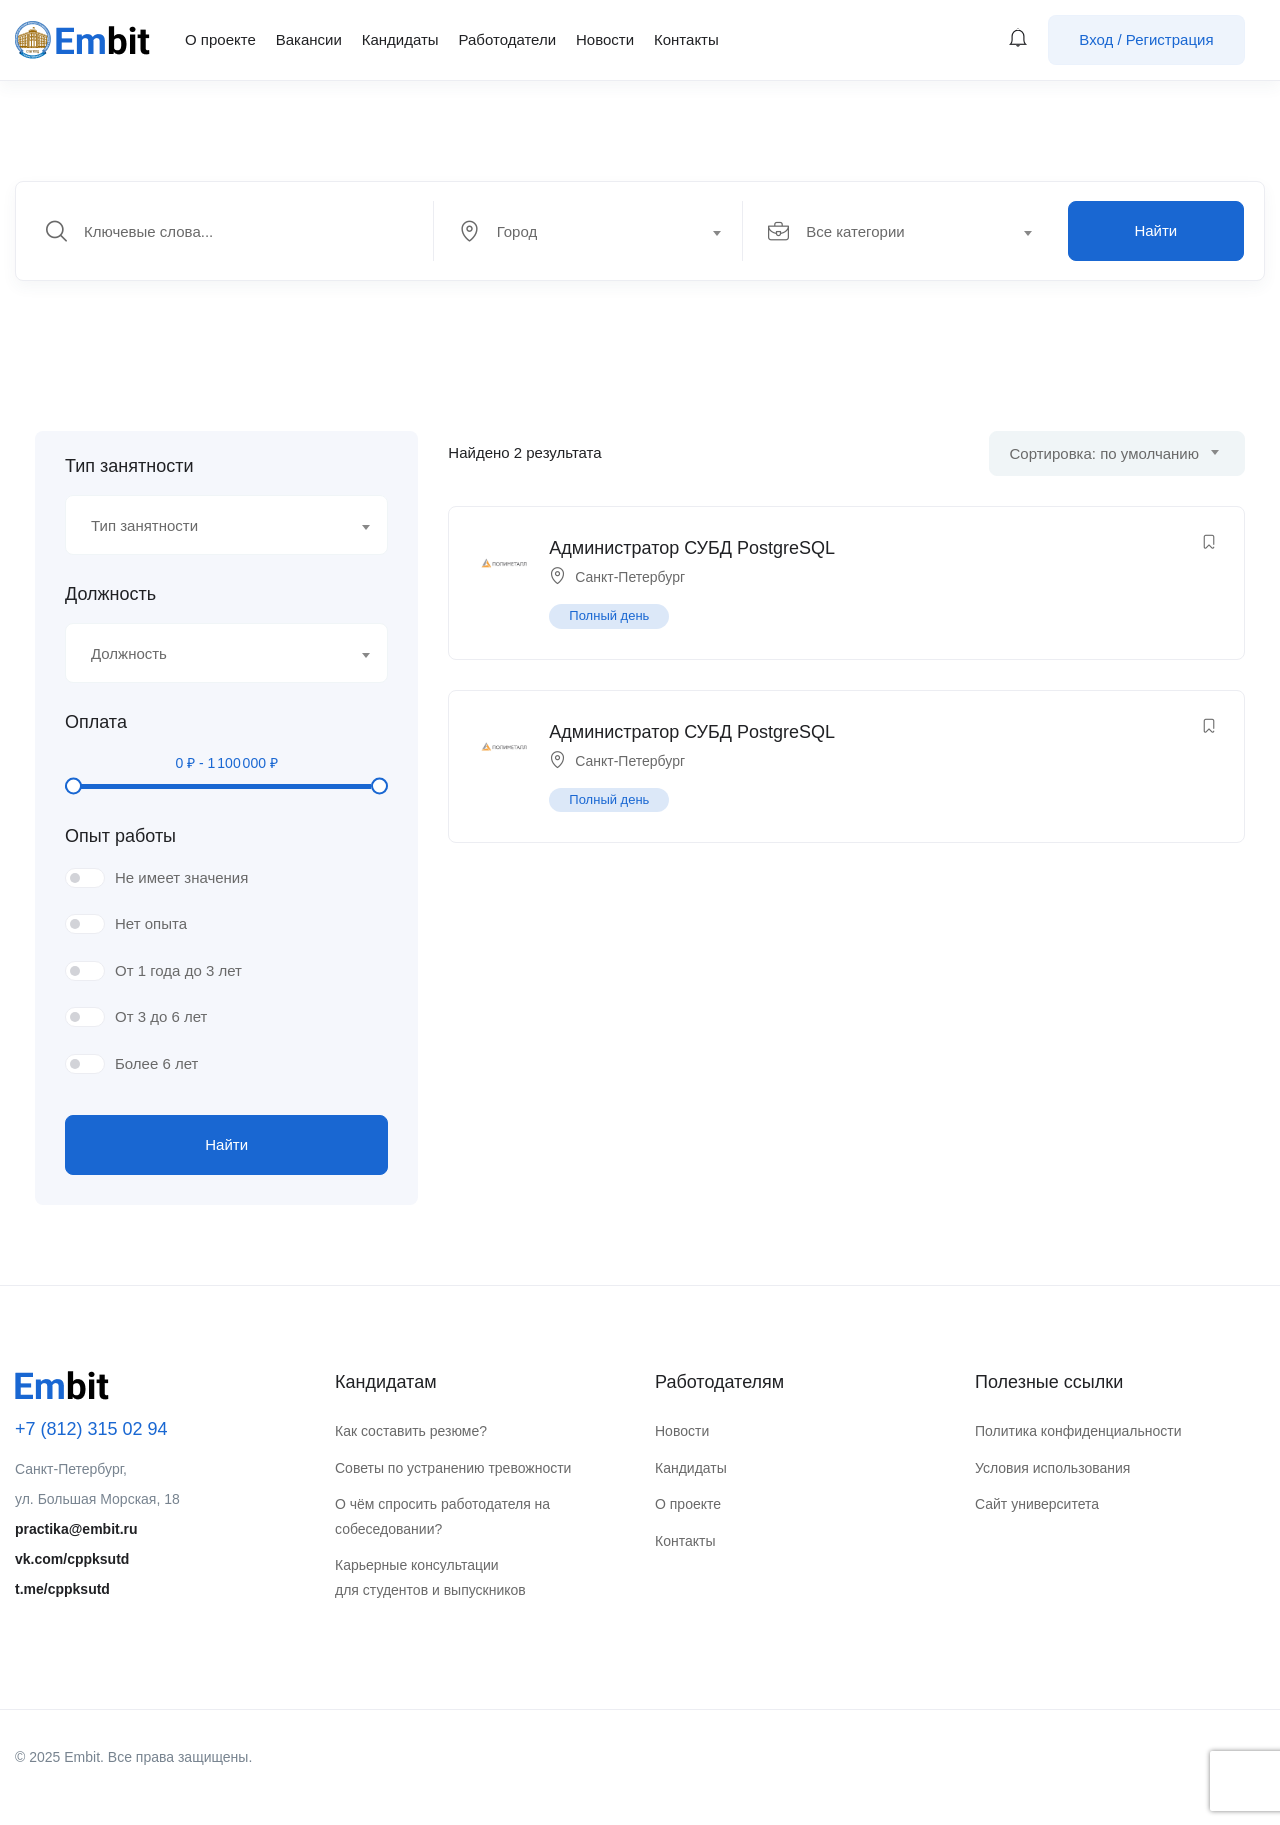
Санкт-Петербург (630, 577)
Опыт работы (120, 836)
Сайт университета (1037, 1504)
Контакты (686, 39)
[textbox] (587, 232)
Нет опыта (151, 923)
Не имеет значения (181, 877)
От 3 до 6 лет (161, 1016)
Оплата (96, 722)
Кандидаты (400, 39)
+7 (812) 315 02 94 (91, 1429)
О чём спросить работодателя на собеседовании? (442, 1516)
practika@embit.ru (76, 1529)
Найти (1155, 230)
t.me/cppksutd (62, 1589)
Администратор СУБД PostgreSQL (692, 548)
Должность (110, 594)
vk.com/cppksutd (72, 1559)
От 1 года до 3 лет (178, 970)
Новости (605, 39)
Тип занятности (129, 466)
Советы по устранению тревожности (453, 1468)
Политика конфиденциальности (1078, 1431)
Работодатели (507, 39)
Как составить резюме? (411, 1431)
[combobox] (599, 231)
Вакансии (309, 39)
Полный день (609, 615)
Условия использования (1052, 1468)
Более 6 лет (156, 1063)
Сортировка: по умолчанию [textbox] (1104, 453)
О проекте (220, 39)
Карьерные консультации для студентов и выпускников (430, 1577)
